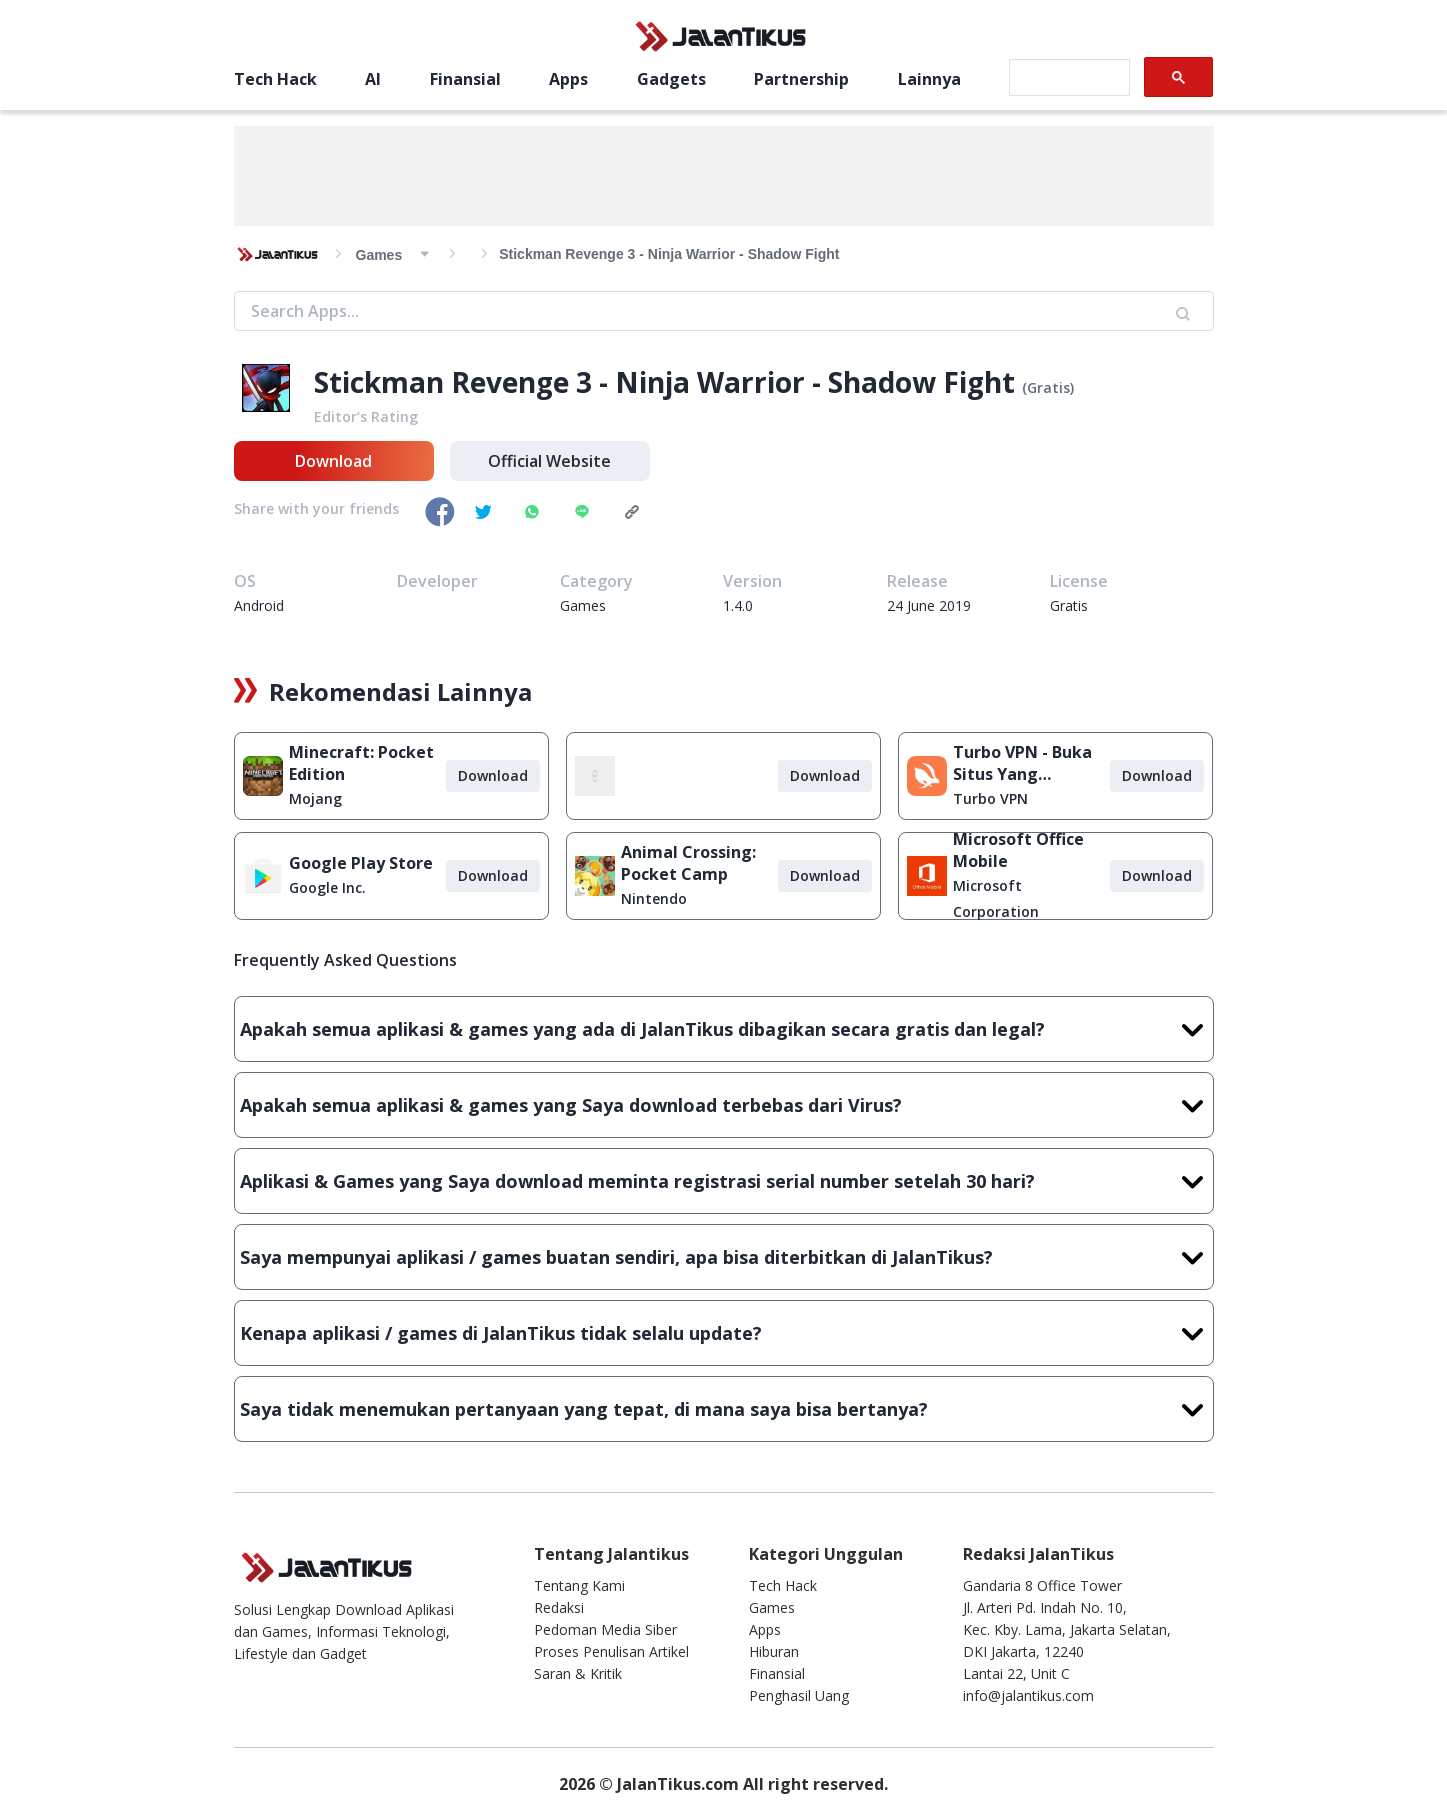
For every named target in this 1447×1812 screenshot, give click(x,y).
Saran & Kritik (578, 1673)
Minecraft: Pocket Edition (361, 763)
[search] (1067, 78)
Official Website (549, 461)
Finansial (465, 79)
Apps (568, 79)
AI (373, 79)
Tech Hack (275, 79)
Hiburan (774, 1651)
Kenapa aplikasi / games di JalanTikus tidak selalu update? (724, 1333)
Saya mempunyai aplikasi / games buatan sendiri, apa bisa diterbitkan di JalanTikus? (724, 1257)
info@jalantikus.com (1028, 1695)
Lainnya (929, 79)
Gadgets (671, 79)
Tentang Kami (579, 1585)
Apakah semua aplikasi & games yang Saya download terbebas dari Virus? (724, 1105)
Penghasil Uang (799, 1695)
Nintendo (654, 898)
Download (333, 461)
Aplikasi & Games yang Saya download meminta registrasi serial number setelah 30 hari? (724, 1181)
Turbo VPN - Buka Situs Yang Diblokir (1022, 763)
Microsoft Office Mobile (1018, 850)
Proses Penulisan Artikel (611, 1651)
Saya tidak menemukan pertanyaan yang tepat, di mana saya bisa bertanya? (724, 1409)
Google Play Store (361, 863)
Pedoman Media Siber (605, 1629)
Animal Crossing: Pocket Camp (688, 863)
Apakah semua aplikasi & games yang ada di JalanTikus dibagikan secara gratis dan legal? (724, 1029)
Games (772, 1607)
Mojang (315, 798)
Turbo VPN (990, 798)
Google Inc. (327, 887)
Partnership (801, 79)
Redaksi (559, 1607)
